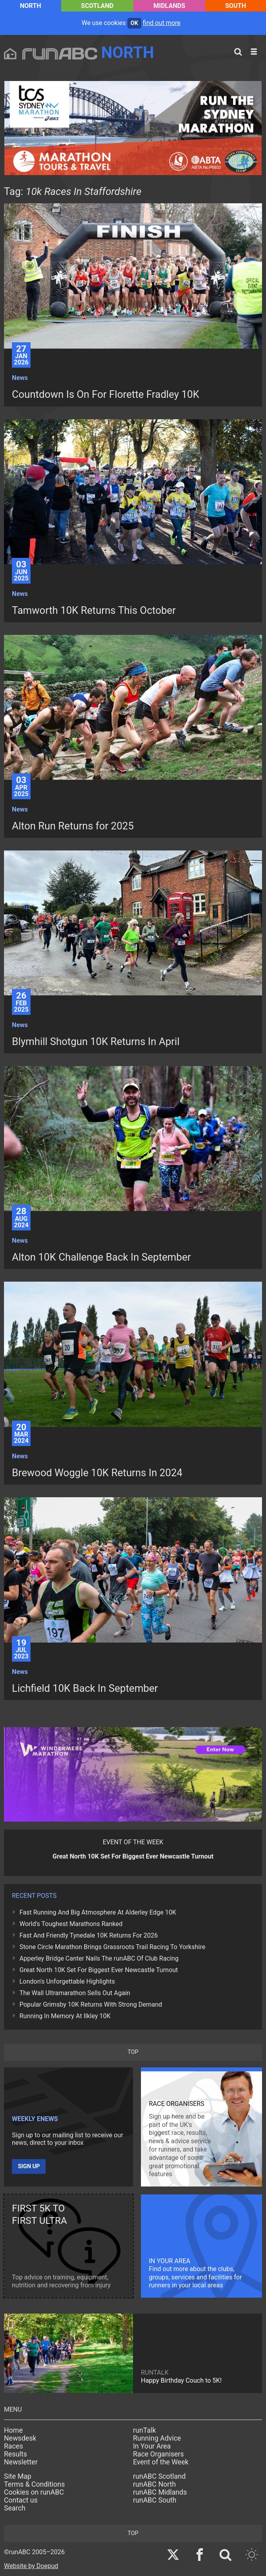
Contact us (21, 2500)
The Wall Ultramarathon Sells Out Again (74, 1993)
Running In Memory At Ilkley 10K (65, 2016)
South (235, 6)
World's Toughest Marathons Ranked (71, 1924)
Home (13, 2430)
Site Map (17, 2476)
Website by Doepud (31, 2566)
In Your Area (152, 2446)
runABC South (154, 2500)
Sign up (29, 2166)
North (30, 6)
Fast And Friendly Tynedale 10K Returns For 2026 (88, 1935)
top (132, 2052)
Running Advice (157, 2438)
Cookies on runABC (34, 2492)
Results (15, 2454)
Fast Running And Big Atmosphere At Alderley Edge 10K (97, 1912)
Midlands (169, 6)
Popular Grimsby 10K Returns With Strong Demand (90, 2004)
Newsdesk (20, 2438)
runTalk (144, 2430)
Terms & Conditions (34, 2484)
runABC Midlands (160, 2492)
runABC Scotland (159, 2476)
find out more (162, 23)
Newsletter (21, 2462)
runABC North (154, 2484)
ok (134, 23)
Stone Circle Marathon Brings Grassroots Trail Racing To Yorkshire (112, 1947)
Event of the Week (161, 2462)
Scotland (97, 6)
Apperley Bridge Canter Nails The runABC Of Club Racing (99, 1958)
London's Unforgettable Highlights (67, 1981)
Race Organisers (158, 2454)
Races (13, 2446)
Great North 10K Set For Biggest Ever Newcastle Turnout (98, 1970)
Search (14, 2508)
